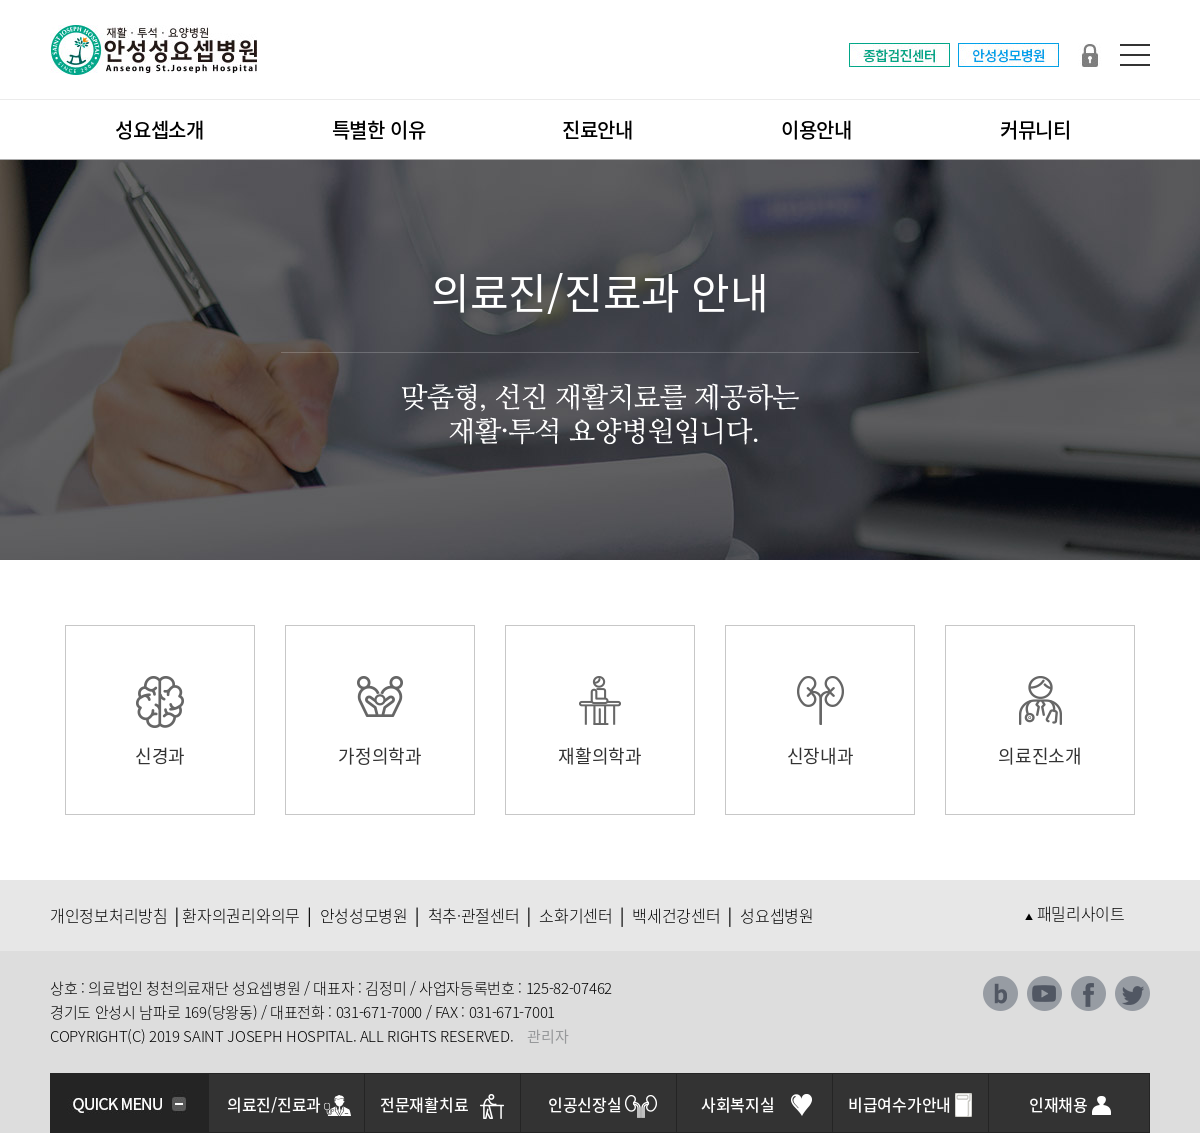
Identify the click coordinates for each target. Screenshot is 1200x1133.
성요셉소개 (159, 129)
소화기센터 (576, 915)
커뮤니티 (1035, 129)
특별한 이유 (379, 129)
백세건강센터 (676, 915)
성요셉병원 (777, 915)
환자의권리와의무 (241, 915)
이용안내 (816, 129)
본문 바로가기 (0, 0)
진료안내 (597, 129)
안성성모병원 (364, 915)
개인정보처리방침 (109, 915)
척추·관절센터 (474, 915)
